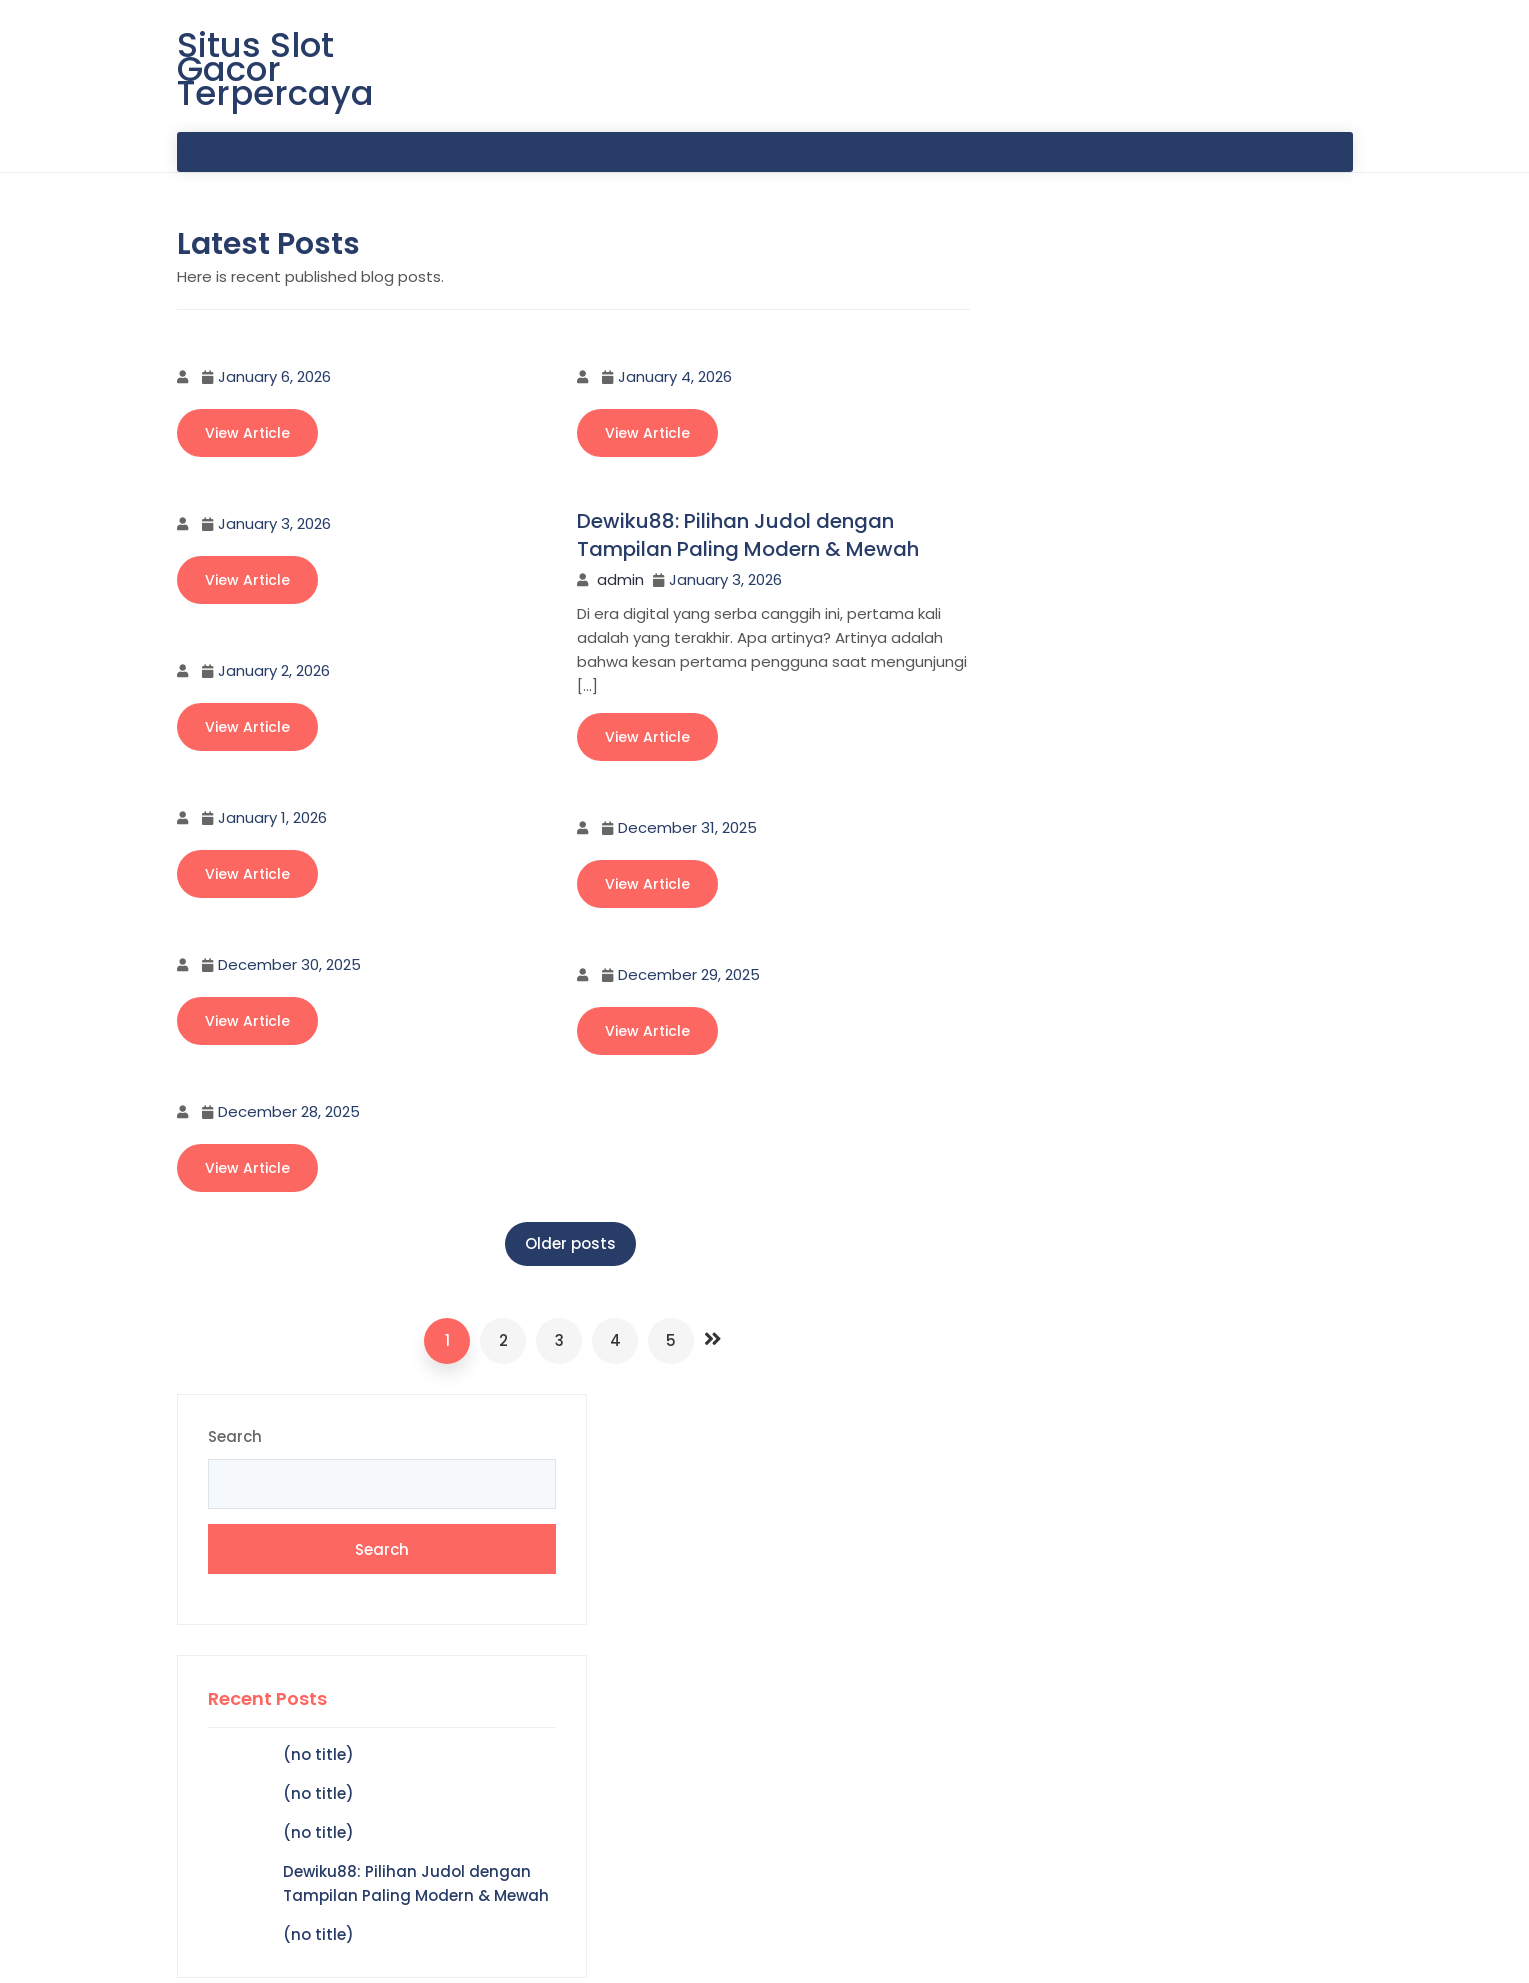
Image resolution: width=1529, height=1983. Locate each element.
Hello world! (1276, 961)
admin (620, 580)
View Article (247, 434)
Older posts (562, 1244)
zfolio (1222, 1950)
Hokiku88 (1043, 1101)
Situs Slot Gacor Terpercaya (275, 70)
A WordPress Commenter (1106, 961)
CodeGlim (1312, 1950)
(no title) (1118, 583)
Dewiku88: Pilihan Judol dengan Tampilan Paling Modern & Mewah (748, 536)
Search (1035, 266)
